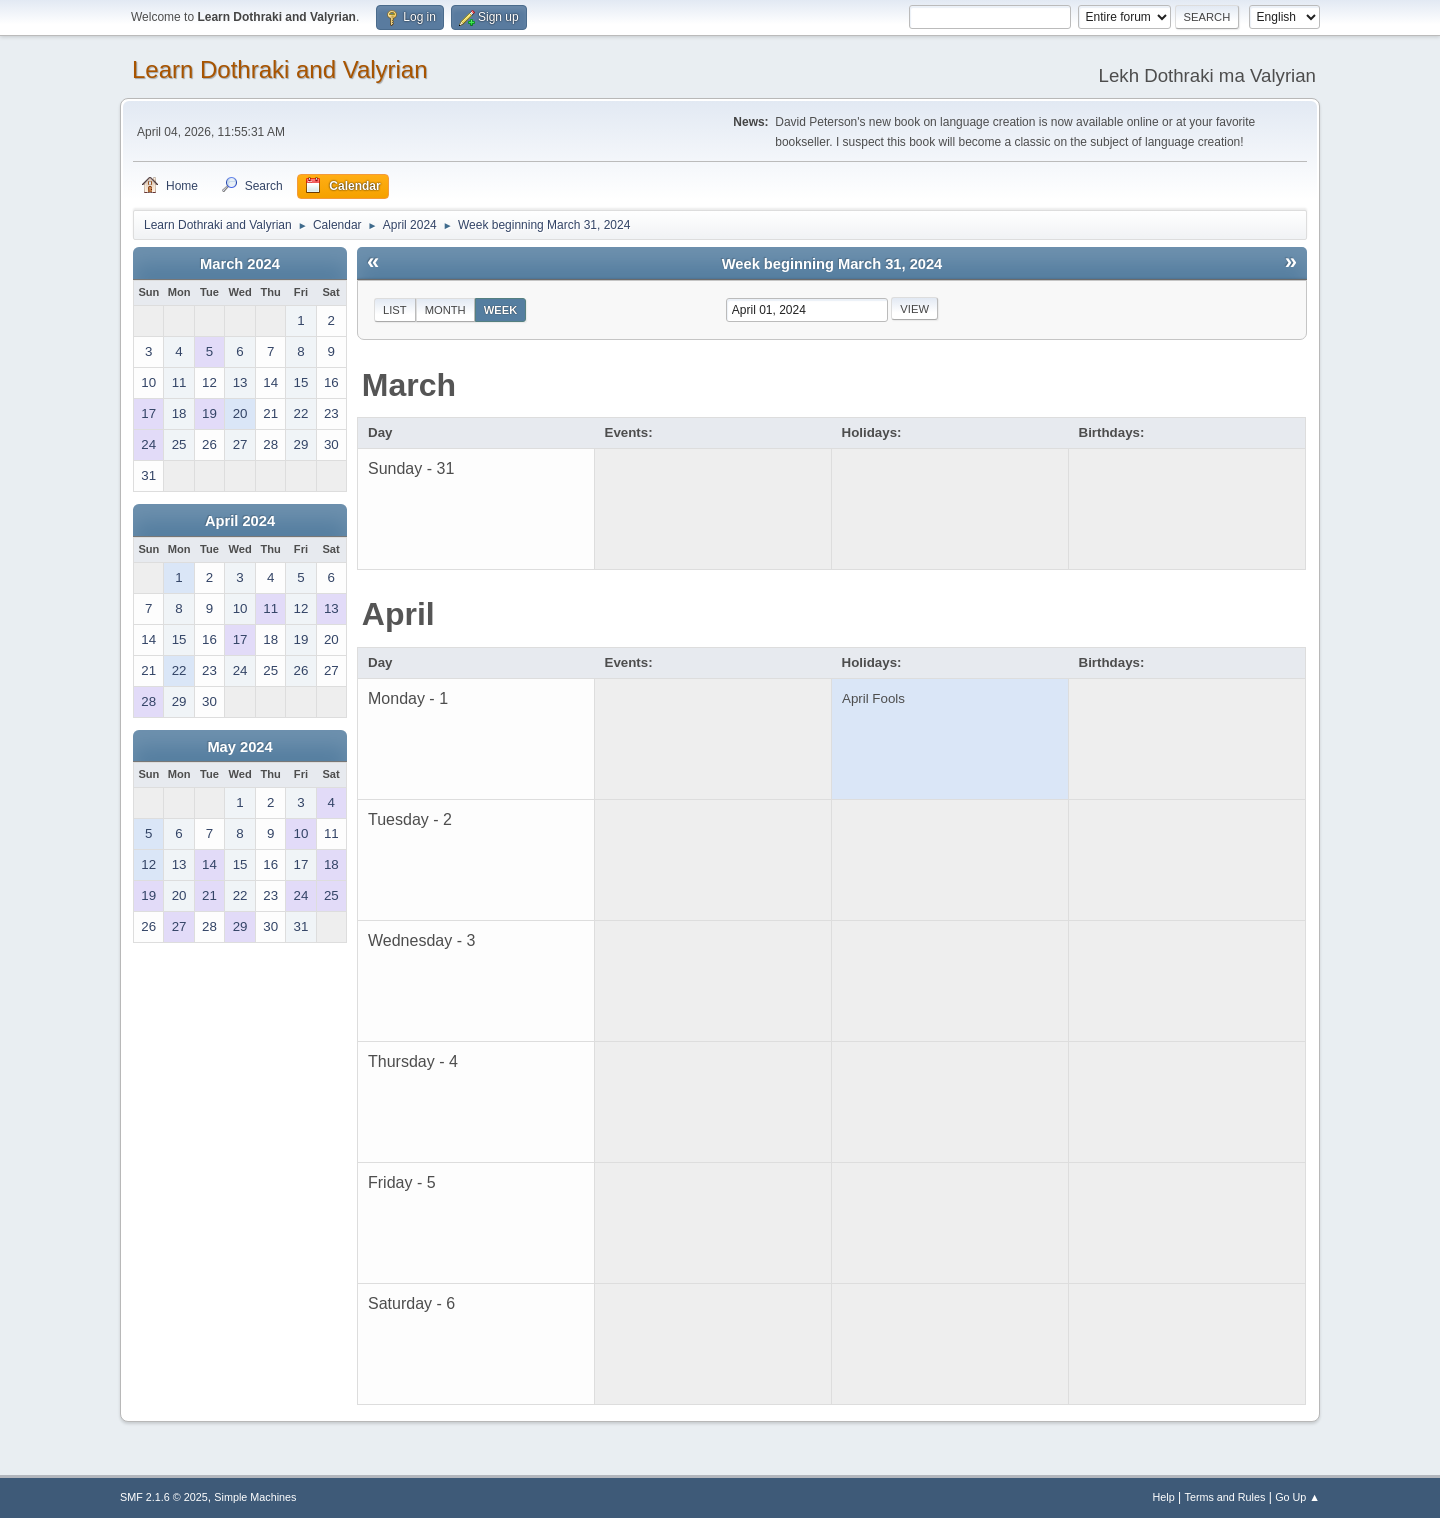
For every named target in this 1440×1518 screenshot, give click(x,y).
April (398, 614)
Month (445, 310)
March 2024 (240, 264)
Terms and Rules (1225, 1497)
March (409, 385)
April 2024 (240, 521)
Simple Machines (255, 1497)
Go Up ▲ (1297, 1497)
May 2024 (239, 747)
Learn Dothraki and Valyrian (280, 69)
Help (1164, 1497)
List (395, 310)
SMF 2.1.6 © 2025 (164, 1497)
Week (501, 310)
